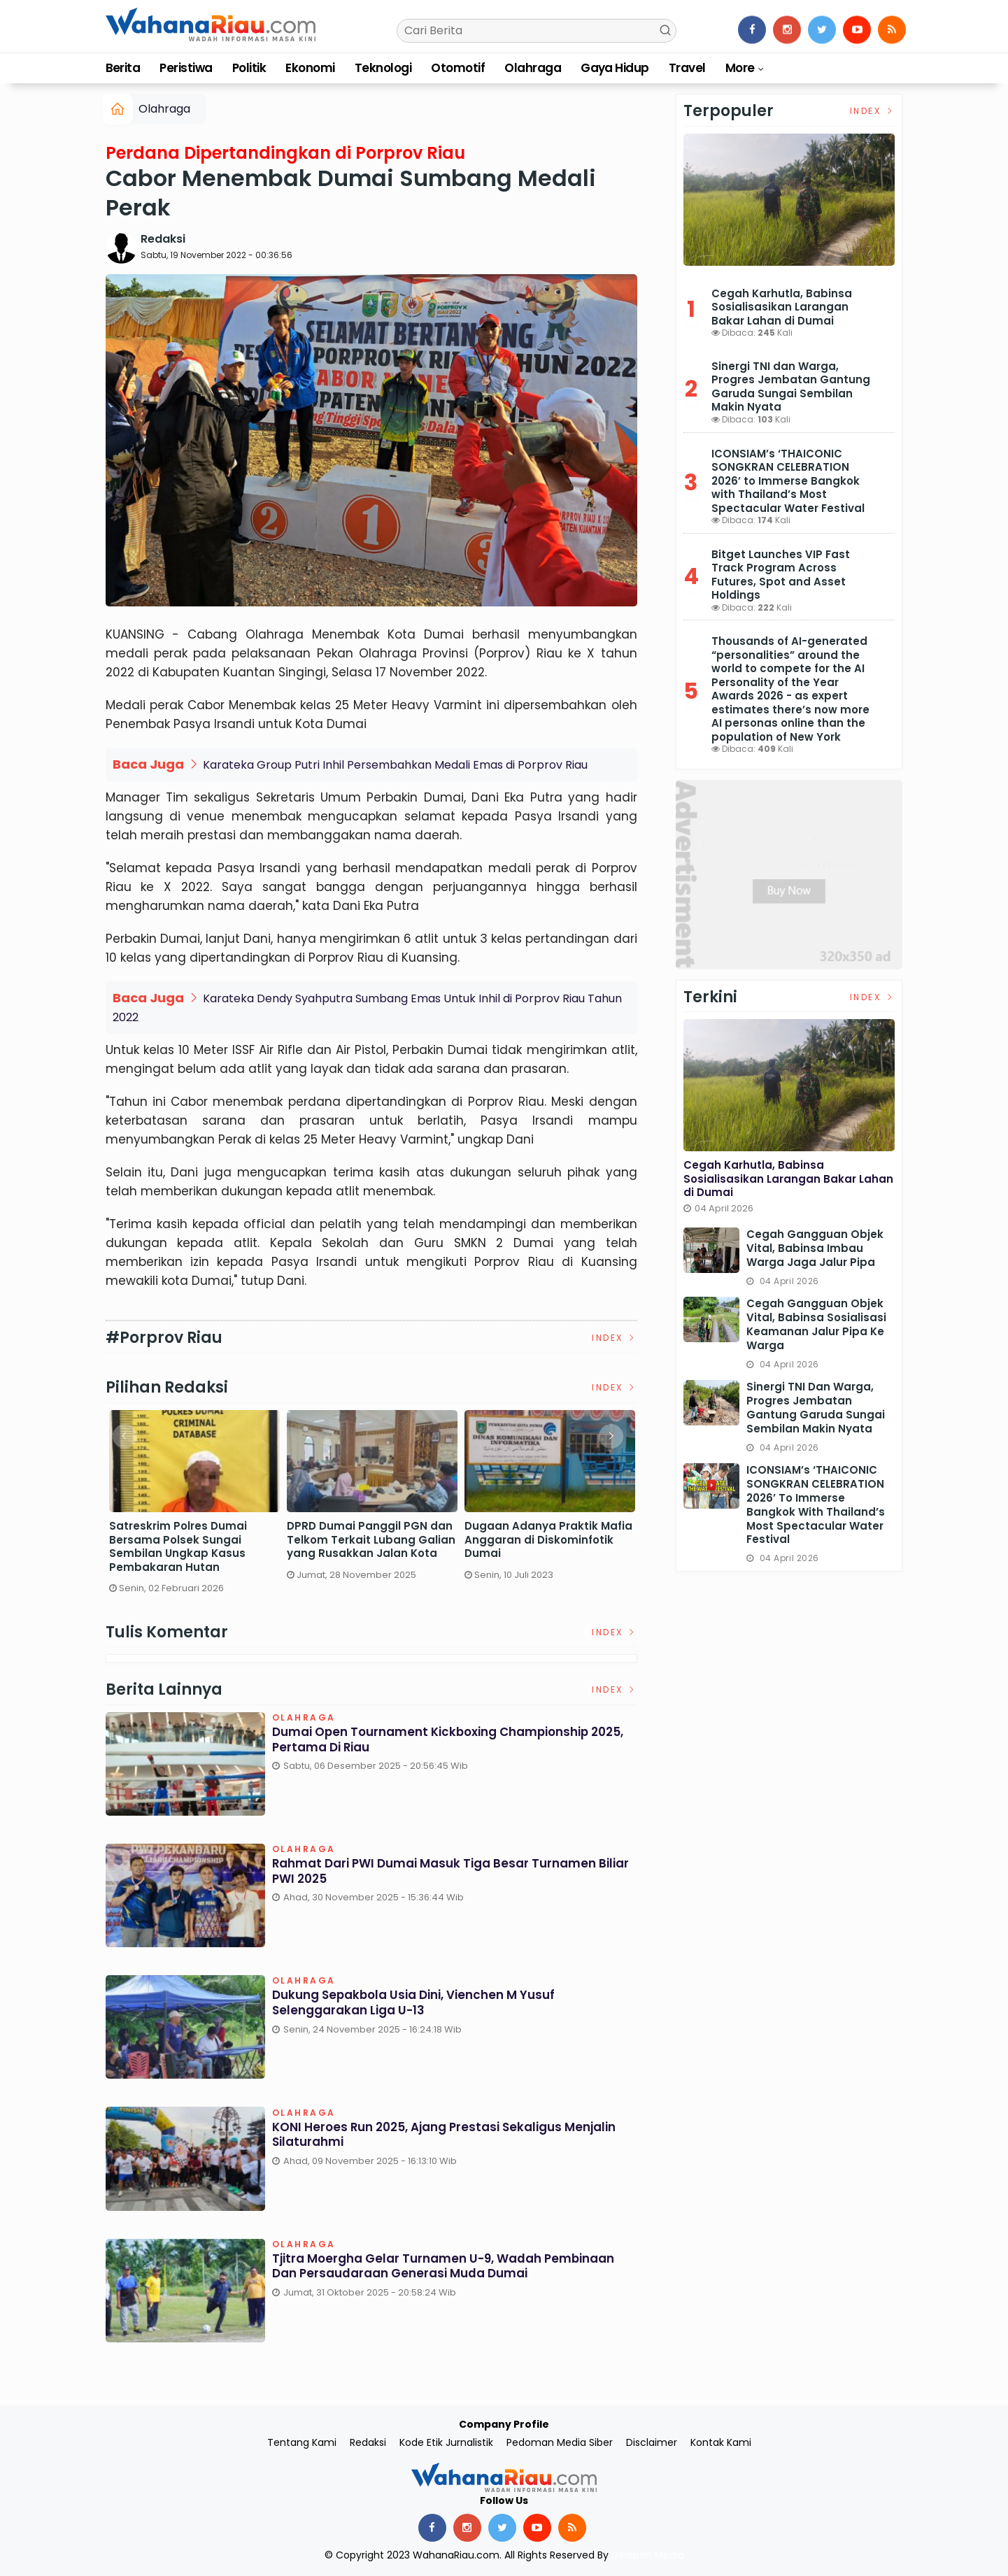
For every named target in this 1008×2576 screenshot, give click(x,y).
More (740, 67)
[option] (194, 1507)
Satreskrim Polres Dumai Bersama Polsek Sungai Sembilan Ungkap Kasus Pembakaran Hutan (178, 1546)
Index (614, 1338)
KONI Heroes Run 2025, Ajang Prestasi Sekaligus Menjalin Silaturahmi (426, 2135)
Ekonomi (309, 67)
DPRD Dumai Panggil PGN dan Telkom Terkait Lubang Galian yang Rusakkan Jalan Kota (371, 1539)
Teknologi (383, 67)
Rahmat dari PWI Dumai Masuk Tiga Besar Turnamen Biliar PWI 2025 (443, 1872)
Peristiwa (185, 67)
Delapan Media (647, 2555)
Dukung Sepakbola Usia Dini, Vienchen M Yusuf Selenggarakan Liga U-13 (422, 2004)
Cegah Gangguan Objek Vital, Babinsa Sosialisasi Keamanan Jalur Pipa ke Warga (816, 1324)
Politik (249, 67)
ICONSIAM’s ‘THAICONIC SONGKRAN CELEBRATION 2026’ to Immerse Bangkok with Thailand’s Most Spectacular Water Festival (788, 480)
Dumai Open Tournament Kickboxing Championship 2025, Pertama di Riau (441, 1741)
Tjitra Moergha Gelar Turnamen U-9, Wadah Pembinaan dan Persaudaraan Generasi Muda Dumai (454, 2267)
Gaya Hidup (615, 67)
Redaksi (163, 239)
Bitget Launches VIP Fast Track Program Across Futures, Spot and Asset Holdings (780, 575)
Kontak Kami (720, 2442)
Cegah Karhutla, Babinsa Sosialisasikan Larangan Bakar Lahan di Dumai (781, 307)
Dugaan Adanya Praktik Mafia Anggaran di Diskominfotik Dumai (548, 1539)
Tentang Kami (301, 2442)
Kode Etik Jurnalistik (446, 2442)
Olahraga (532, 67)
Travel (687, 67)
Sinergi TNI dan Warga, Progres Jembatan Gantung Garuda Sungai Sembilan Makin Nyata (790, 387)
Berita (123, 67)
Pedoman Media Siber (559, 2442)
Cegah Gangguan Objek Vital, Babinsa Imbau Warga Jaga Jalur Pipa (814, 1248)
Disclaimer (651, 2442)
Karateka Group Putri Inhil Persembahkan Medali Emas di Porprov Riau (395, 765)
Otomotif (458, 67)
